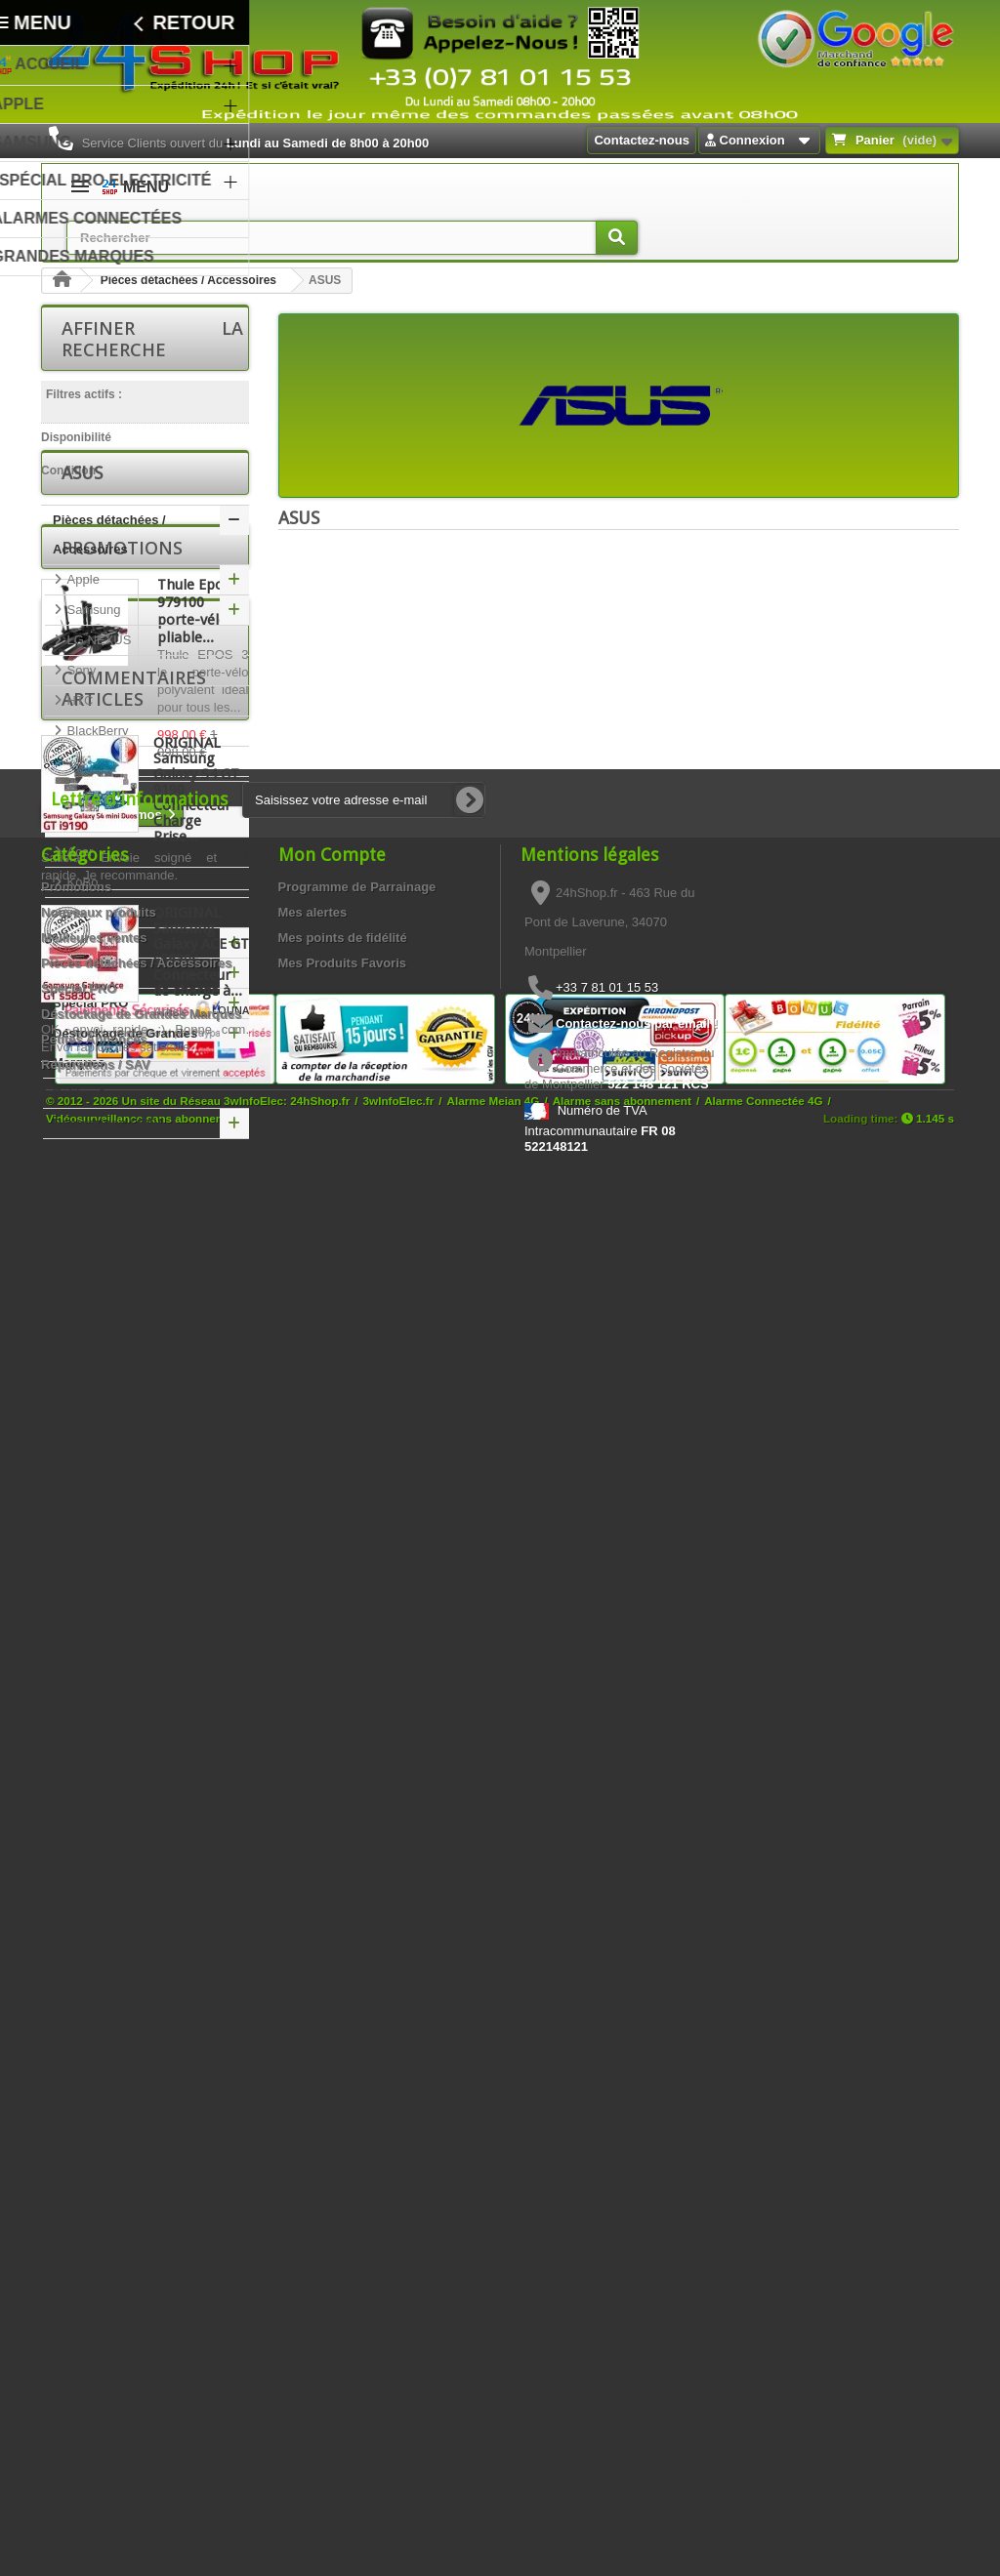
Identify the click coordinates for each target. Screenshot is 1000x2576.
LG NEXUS (97, 699)
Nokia (81, 820)
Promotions (122, 1241)
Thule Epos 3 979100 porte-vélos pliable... (199, 1305)
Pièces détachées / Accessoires (188, 280)
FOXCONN (97, 971)
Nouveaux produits (98, 2140)
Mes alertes (313, 2140)
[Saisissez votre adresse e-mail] (363, 2028)
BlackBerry (95, 790)
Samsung (92, 669)
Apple (81, 639)
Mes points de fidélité (342, 2165)
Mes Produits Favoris (342, 2191)
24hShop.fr (320, 2501)
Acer (78, 911)
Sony (79, 729)
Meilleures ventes (93, 2165)
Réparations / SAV (107, 1182)
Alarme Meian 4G (493, 2501)
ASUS (82, 881)
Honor (82, 1032)
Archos (84, 850)
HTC (78, 760)
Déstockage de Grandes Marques (125, 1107)
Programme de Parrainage (357, 2114)
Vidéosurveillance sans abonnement (144, 2519)
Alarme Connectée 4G (763, 2501)
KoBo (80, 941)
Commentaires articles (134, 1574)
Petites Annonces (106, 1152)
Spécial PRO (90, 1062)
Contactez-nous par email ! (637, 2251)
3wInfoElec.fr (399, 2501)
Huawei (86, 1002)
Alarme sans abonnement (622, 2501)
